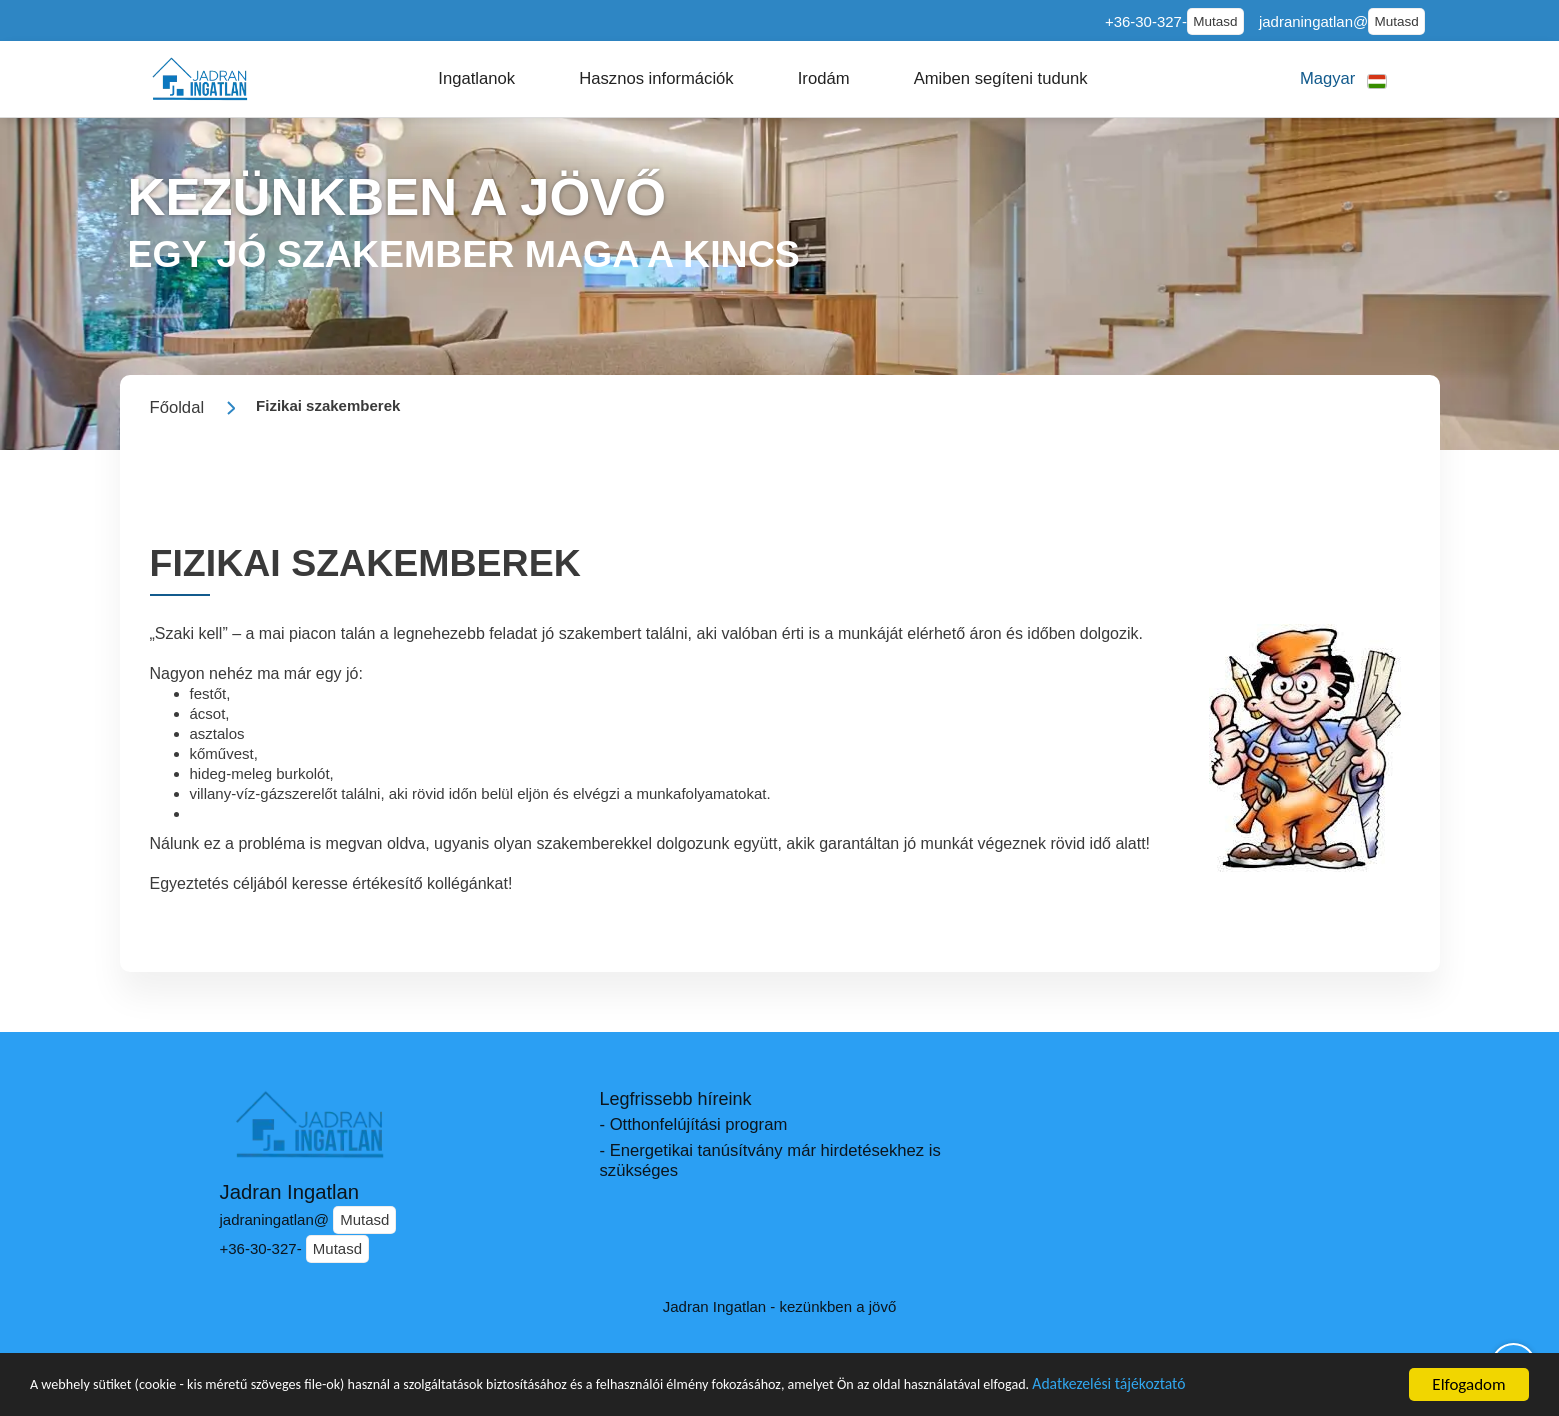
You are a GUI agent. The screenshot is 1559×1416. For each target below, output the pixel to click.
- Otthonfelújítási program (694, 1124)
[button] (476, 79)
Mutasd (1215, 21)
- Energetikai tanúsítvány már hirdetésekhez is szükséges (770, 1160)
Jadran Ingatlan (290, 1192)
